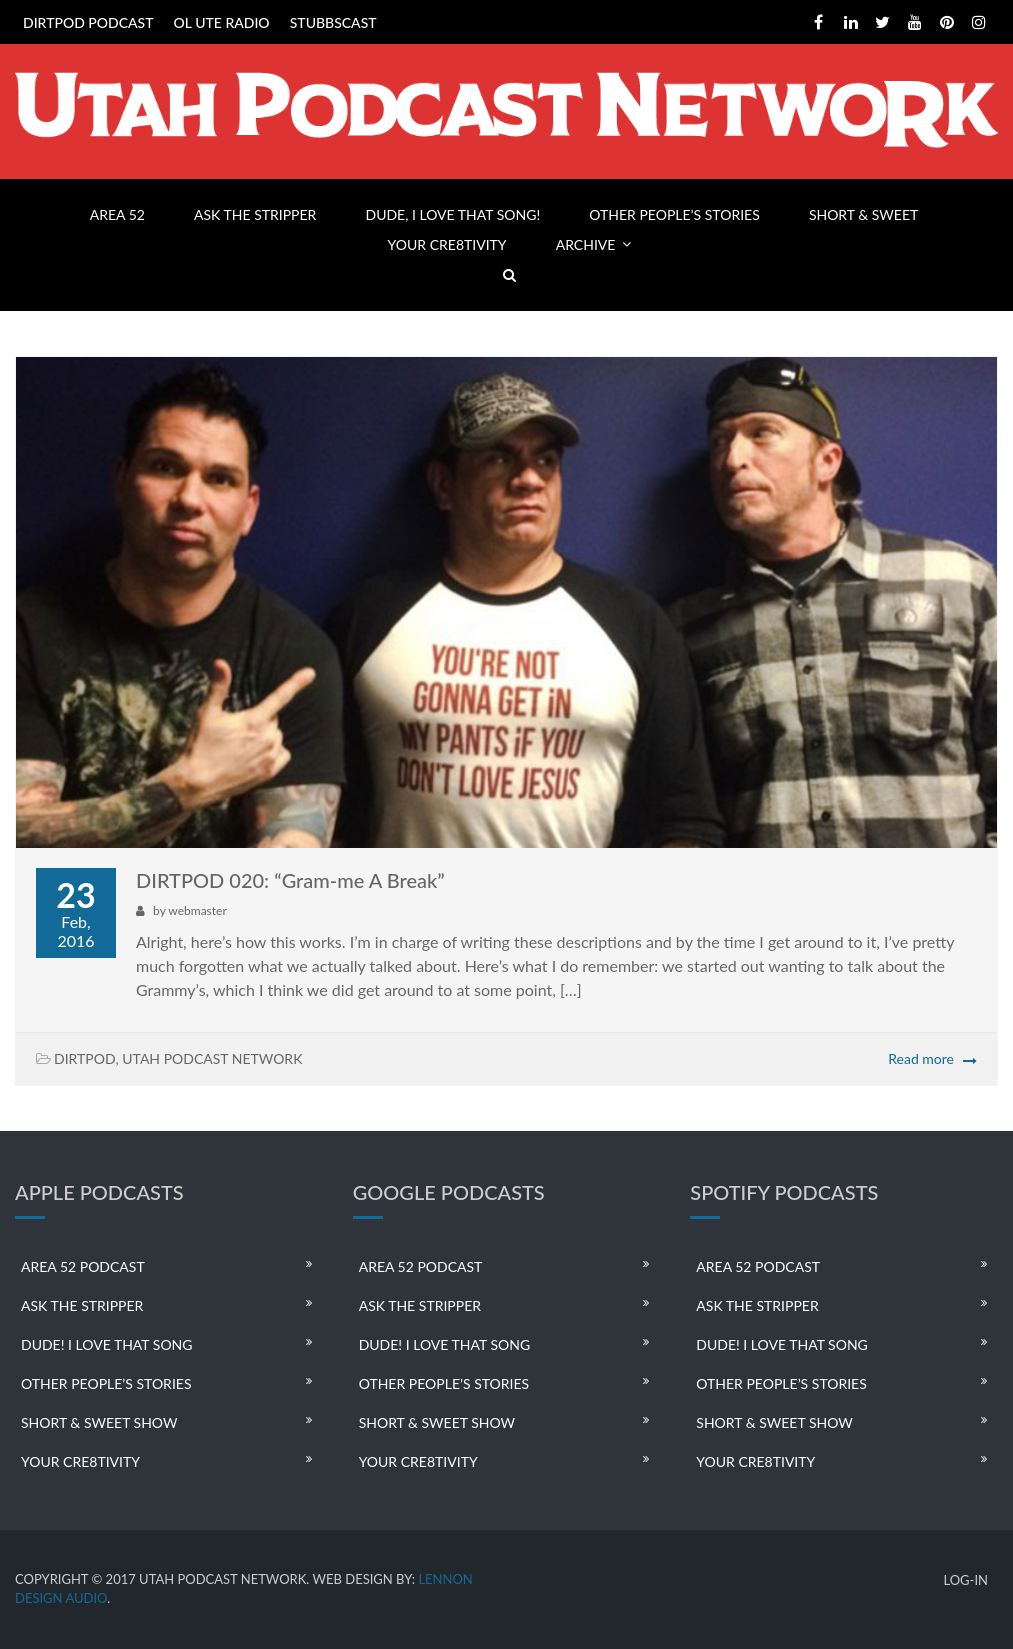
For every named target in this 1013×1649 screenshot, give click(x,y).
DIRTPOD (85, 1058)
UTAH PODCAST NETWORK (212, 1058)
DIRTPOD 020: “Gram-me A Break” (290, 880)
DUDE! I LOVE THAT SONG (107, 1344)
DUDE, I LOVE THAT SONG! (452, 214)
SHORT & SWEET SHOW (99, 1422)
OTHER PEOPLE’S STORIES (674, 214)
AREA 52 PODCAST (83, 1266)
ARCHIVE (586, 244)
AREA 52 (117, 214)
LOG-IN (965, 1580)
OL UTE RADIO (222, 22)
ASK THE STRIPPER (255, 214)
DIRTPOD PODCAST (88, 22)
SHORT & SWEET (863, 214)
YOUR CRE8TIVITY (447, 244)
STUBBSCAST (333, 22)
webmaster (197, 910)
